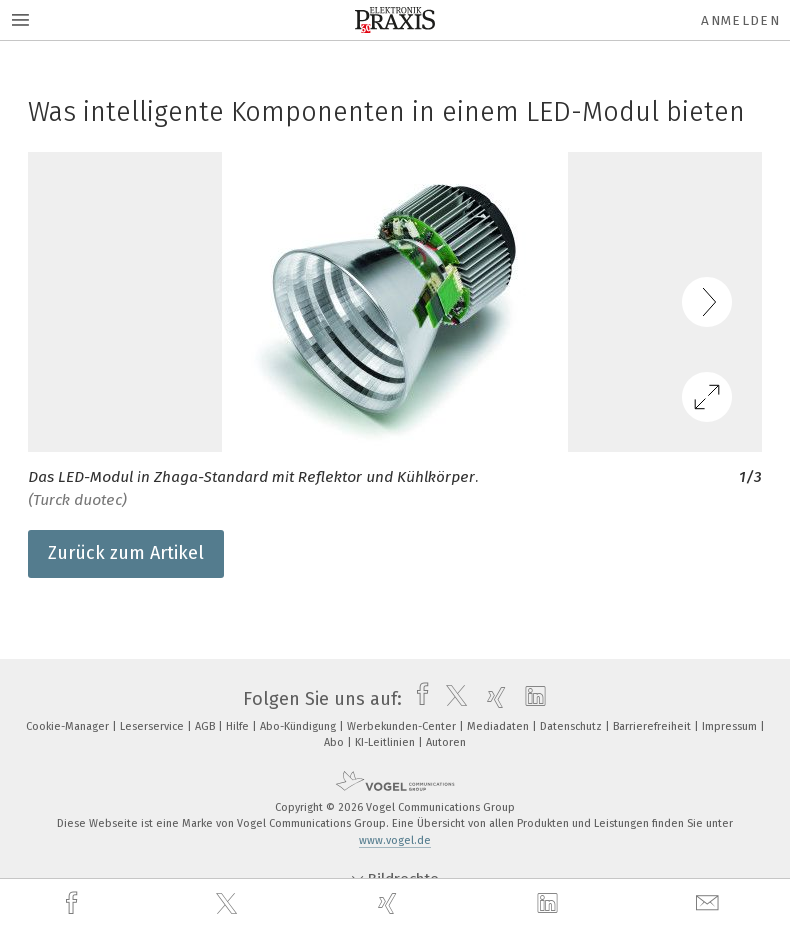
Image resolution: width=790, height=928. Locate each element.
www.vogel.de (395, 840)
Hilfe (239, 726)
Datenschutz (572, 726)
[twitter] (229, 904)
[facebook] (74, 903)
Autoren (446, 742)
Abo (335, 742)
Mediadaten (499, 726)
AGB (206, 726)
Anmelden (740, 20)
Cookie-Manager (69, 726)
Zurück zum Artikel (126, 553)
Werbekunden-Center (403, 726)
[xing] (390, 903)
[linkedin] (550, 904)
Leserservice (153, 726)
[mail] (710, 903)
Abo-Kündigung (299, 726)
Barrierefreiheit (653, 726)
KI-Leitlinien (386, 742)
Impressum (731, 726)
